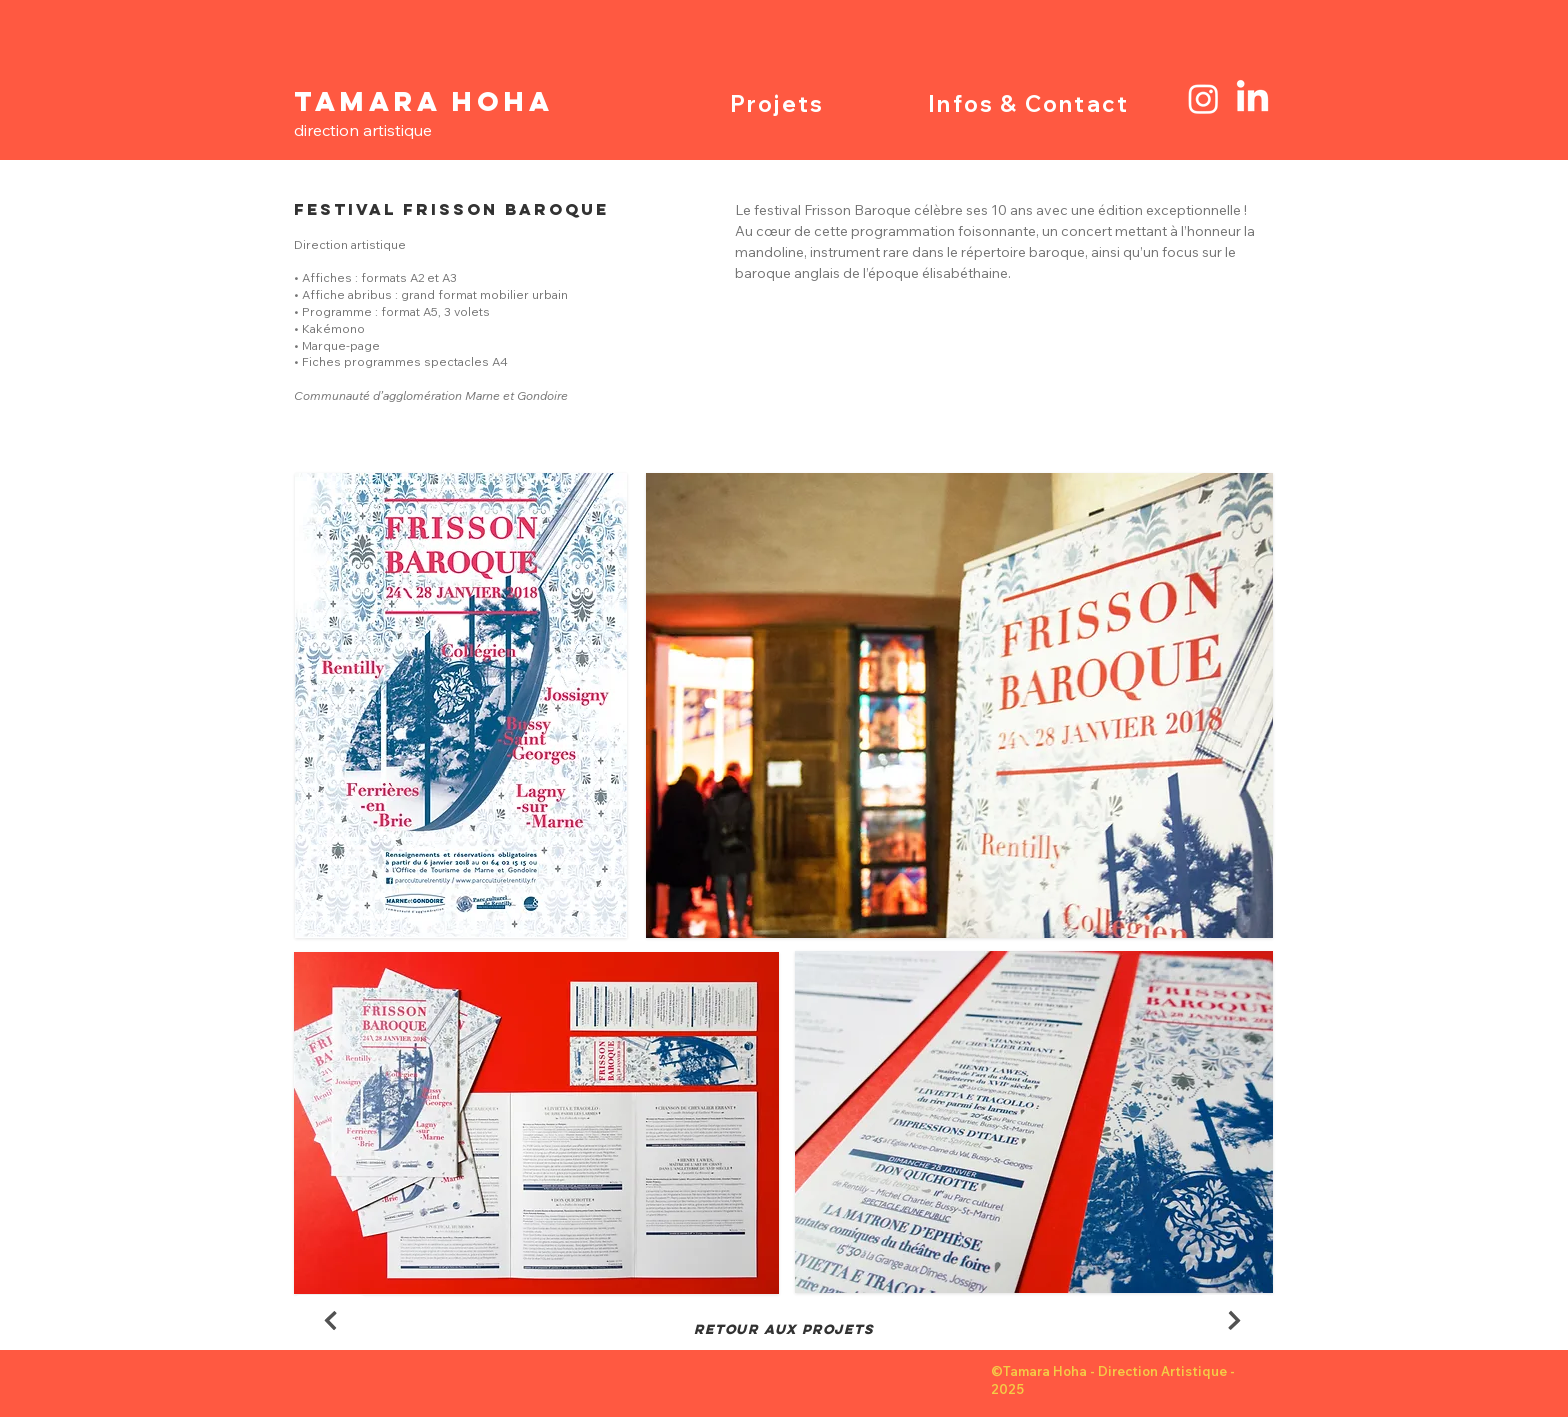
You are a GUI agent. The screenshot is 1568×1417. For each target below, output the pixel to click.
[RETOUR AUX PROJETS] (784, 1330)
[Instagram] (1203, 98)
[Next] (330, 1320)
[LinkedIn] (1252, 98)
